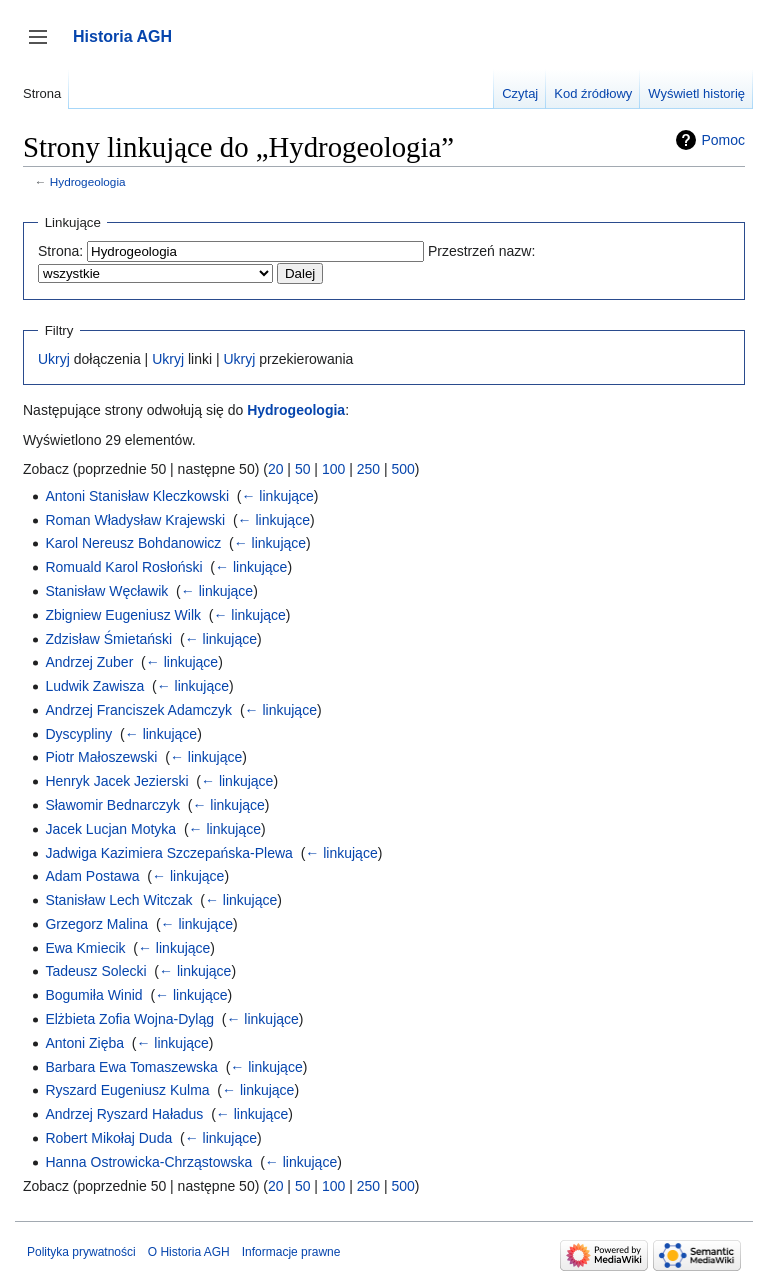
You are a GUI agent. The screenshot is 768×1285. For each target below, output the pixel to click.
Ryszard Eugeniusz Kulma (127, 1090)
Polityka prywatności (81, 1252)
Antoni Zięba (84, 1043)
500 (402, 469)
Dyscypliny (78, 734)
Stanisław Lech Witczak (118, 900)
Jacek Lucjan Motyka (110, 829)
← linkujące (277, 496)
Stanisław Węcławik (106, 591)
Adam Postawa (92, 876)
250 (368, 469)
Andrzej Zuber (89, 662)
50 (303, 469)
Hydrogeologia (88, 181)
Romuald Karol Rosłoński (123, 567)
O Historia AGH (189, 1252)
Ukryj (54, 359)
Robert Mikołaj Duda (108, 1138)
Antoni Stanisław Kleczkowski (137, 496)
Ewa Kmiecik (85, 948)
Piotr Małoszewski (101, 757)
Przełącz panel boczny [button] (44, 46)
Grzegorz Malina (96, 924)
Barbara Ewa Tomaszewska (131, 1067)
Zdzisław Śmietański (108, 639)
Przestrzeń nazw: (481, 251)
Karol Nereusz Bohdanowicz (133, 543)
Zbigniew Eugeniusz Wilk (123, 615)
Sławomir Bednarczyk (112, 805)
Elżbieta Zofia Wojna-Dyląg (129, 1019)
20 (276, 469)
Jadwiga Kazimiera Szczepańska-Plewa (168, 853)
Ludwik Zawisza (94, 686)
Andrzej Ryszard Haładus (124, 1114)
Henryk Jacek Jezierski (116, 781)
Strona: (60, 251)
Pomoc (723, 140)
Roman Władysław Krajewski (135, 520)
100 (333, 469)
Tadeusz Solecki (95, 971)
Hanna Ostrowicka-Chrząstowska (148, 1162)
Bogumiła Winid (93, 995)
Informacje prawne (291, 1252)
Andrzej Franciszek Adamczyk (138, 710)
